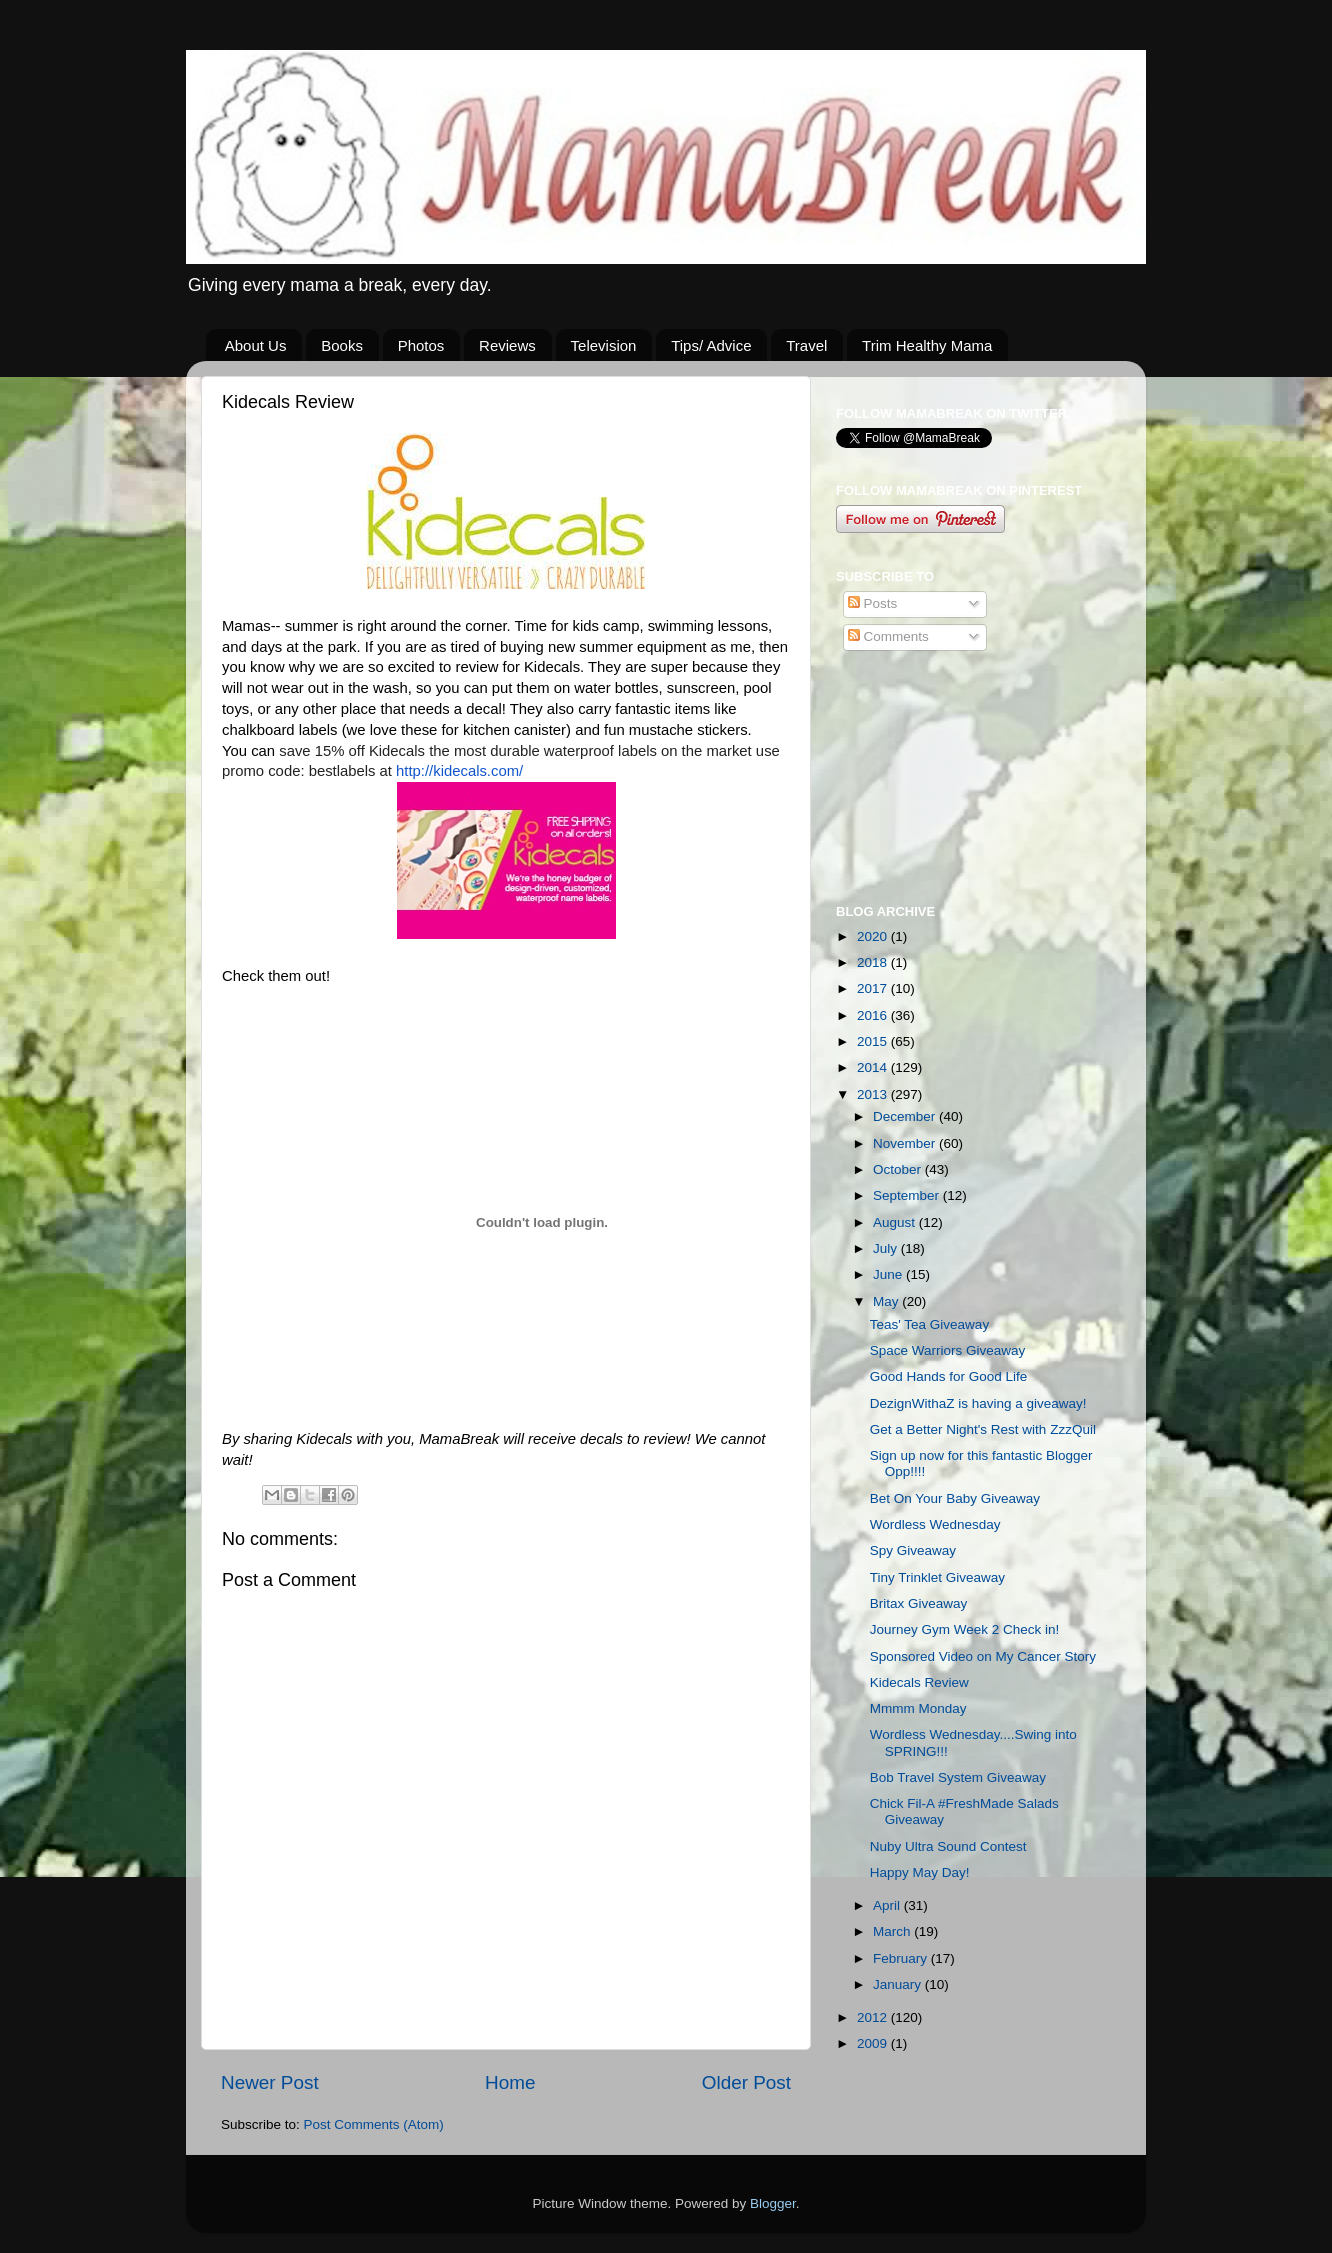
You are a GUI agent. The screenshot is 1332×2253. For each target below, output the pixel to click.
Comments (888, 636)
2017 (874, 988)
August (896, 1222)
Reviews (507, 345)
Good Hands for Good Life (949, 1376)
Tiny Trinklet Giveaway (937, 1577)
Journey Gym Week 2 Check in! (965, 1629)
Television (604, 345)
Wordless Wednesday (935, 1524)
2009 (874, 2043)
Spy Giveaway (913, 1550)
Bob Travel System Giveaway (958, 1777)
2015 (874, 1041)
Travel (806, 345)
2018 (874, 962)
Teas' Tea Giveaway (929, 1324)
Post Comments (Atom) (374, 2124)
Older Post (746, 2082)
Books (342, 345)
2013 (874, 1094)
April (888, 1905)
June (889, 1274)
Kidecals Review (919, 1682)
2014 (874, 1067)
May (887, 1301)
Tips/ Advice (711, 345)
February (902, 1958)
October (899, 1169)
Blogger (773, 2203)
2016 (874, 1015)
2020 (874, 936)
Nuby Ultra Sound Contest (948, 1846)
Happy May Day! (920, 1872)
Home (510, 2082)
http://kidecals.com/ (459, 771)
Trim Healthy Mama (927, 345)
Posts (873, 603)
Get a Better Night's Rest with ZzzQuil (983, 1429)
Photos (421, 345)
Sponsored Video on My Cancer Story (983, 1656)
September (908, 1195)
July (887, 1248)
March (893, 1931)
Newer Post (270, 2082)
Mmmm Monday (918, 1708)
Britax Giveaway (919, 1603)
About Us (256, 345)
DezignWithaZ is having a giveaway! (978, 1403)
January (899, 1984)
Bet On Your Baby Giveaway (955, 1498)
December (906, 1116)
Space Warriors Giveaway (948, 1350)
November (906, 1143)
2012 (874, 2017)
